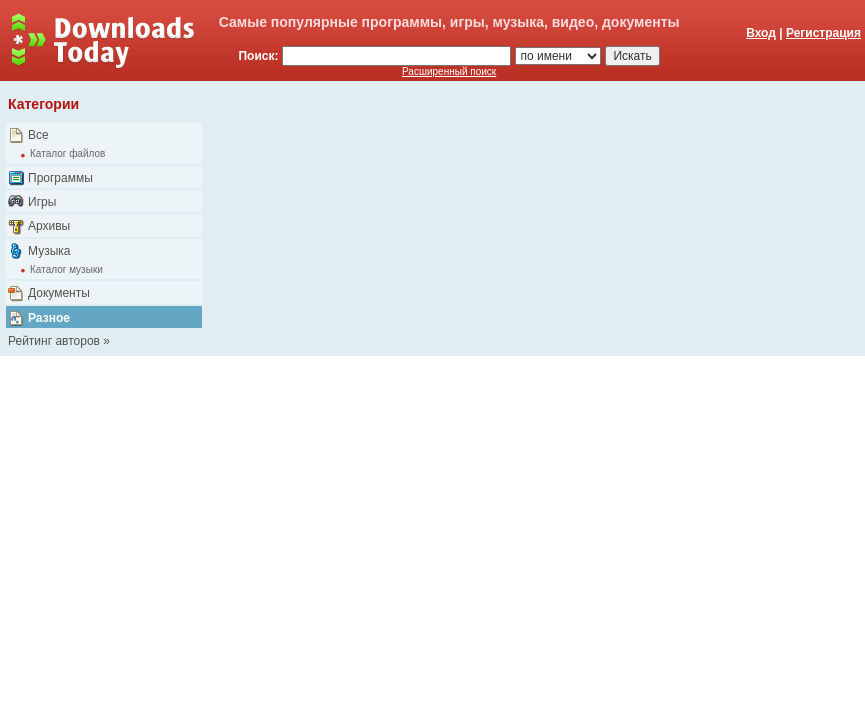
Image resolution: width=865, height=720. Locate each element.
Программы (60, 178)
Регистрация (823, 33)
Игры (42, 202)
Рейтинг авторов (54, 341)
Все (38, 135)
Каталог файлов (67, 153)
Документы (59, 293)
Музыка (49, 251)
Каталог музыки (66, 269)
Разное (49, 318)
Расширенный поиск (449, 71)
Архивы (49, 226)
